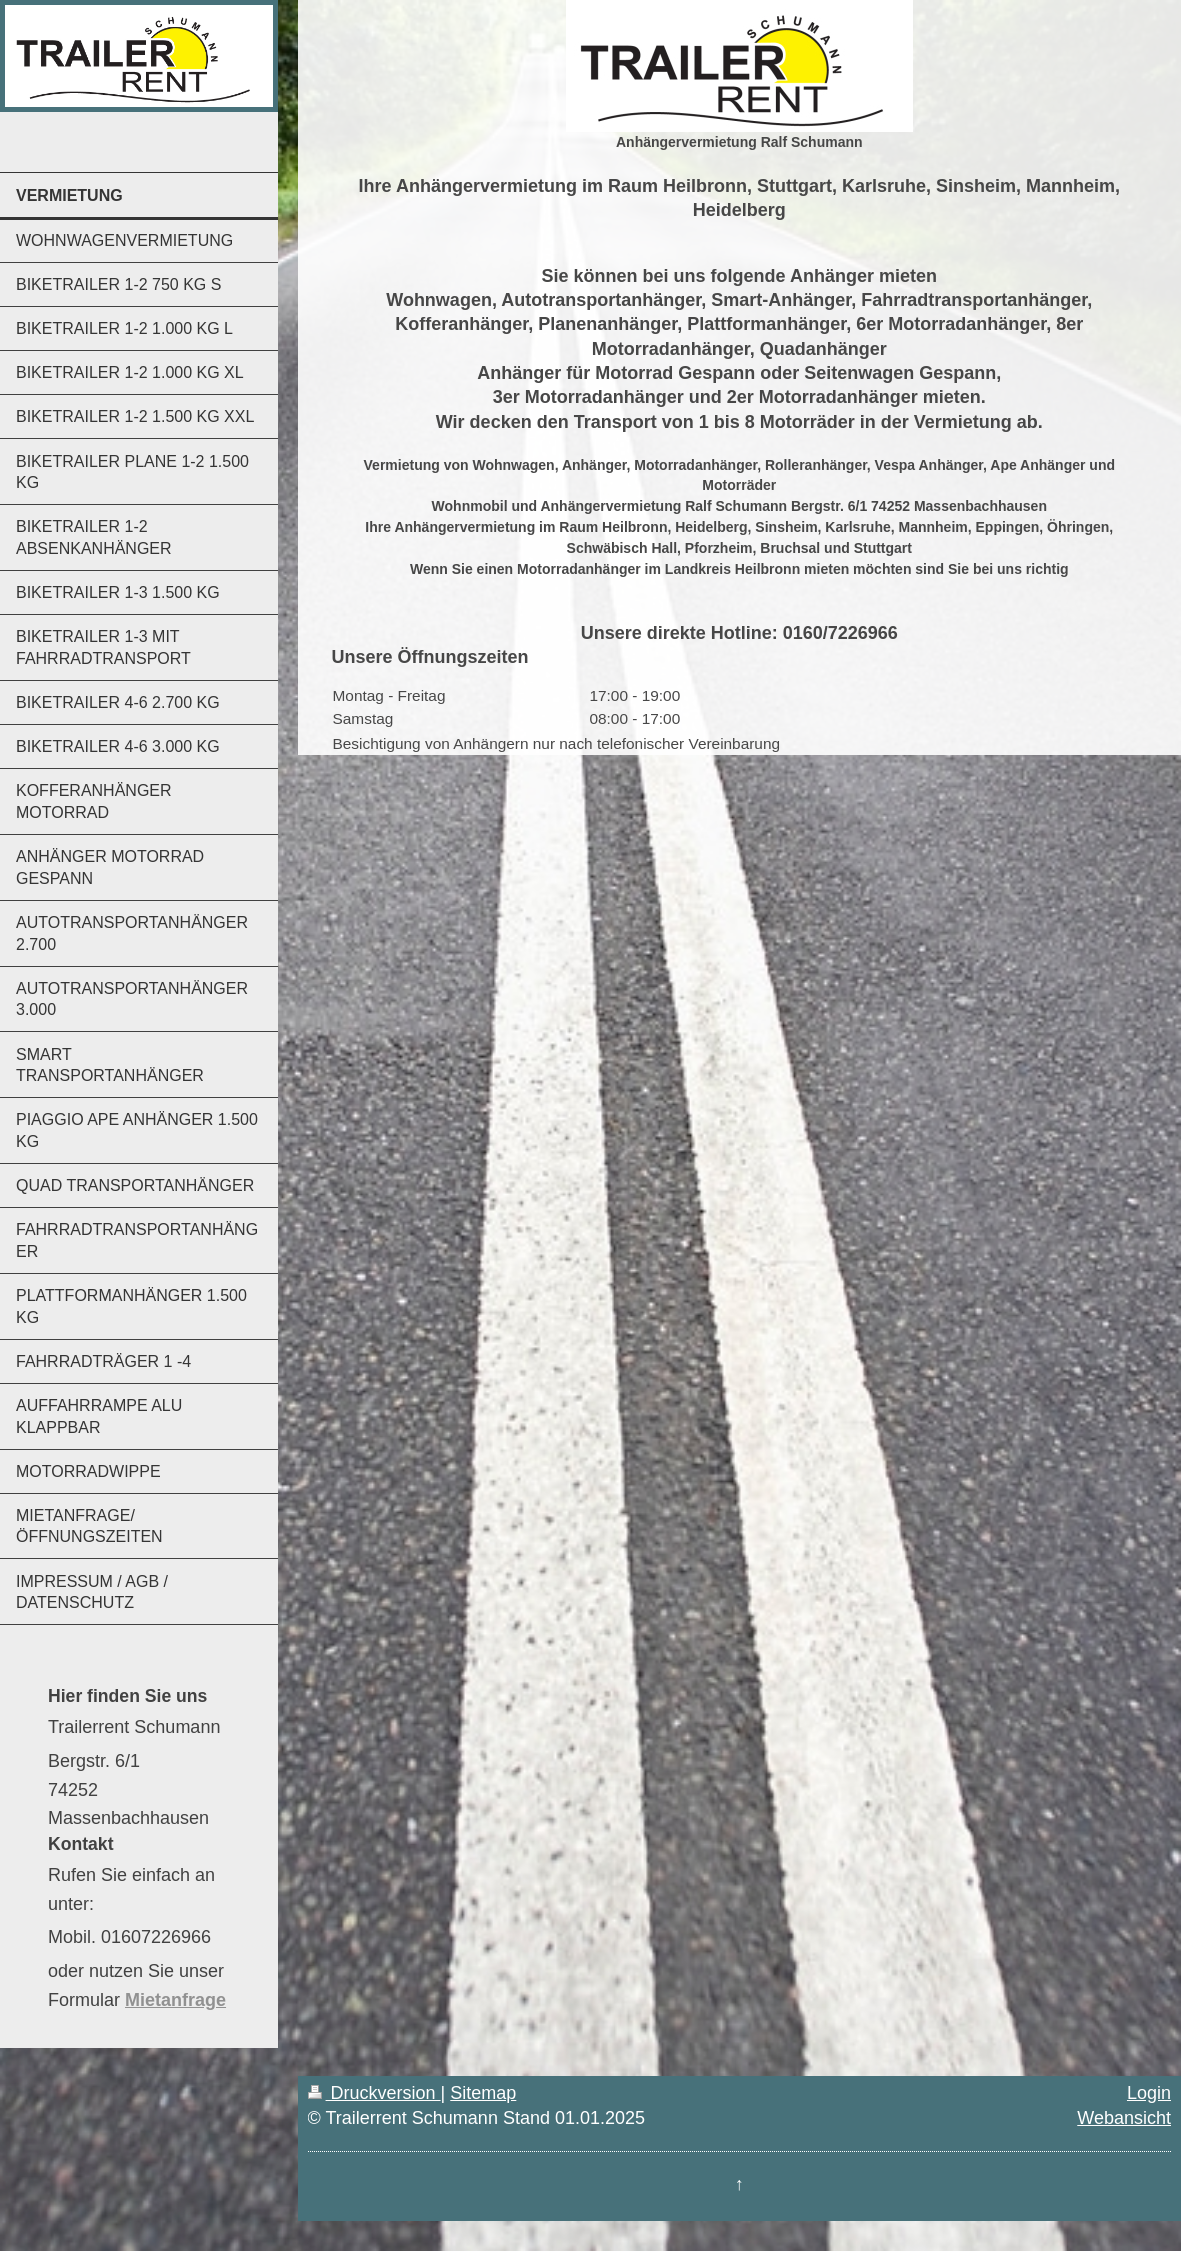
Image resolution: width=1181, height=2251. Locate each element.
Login (1149, 2093)
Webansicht (1124, 2118)
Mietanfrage (175, 2000)
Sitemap (483, 2093)
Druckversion (374, 2093)
